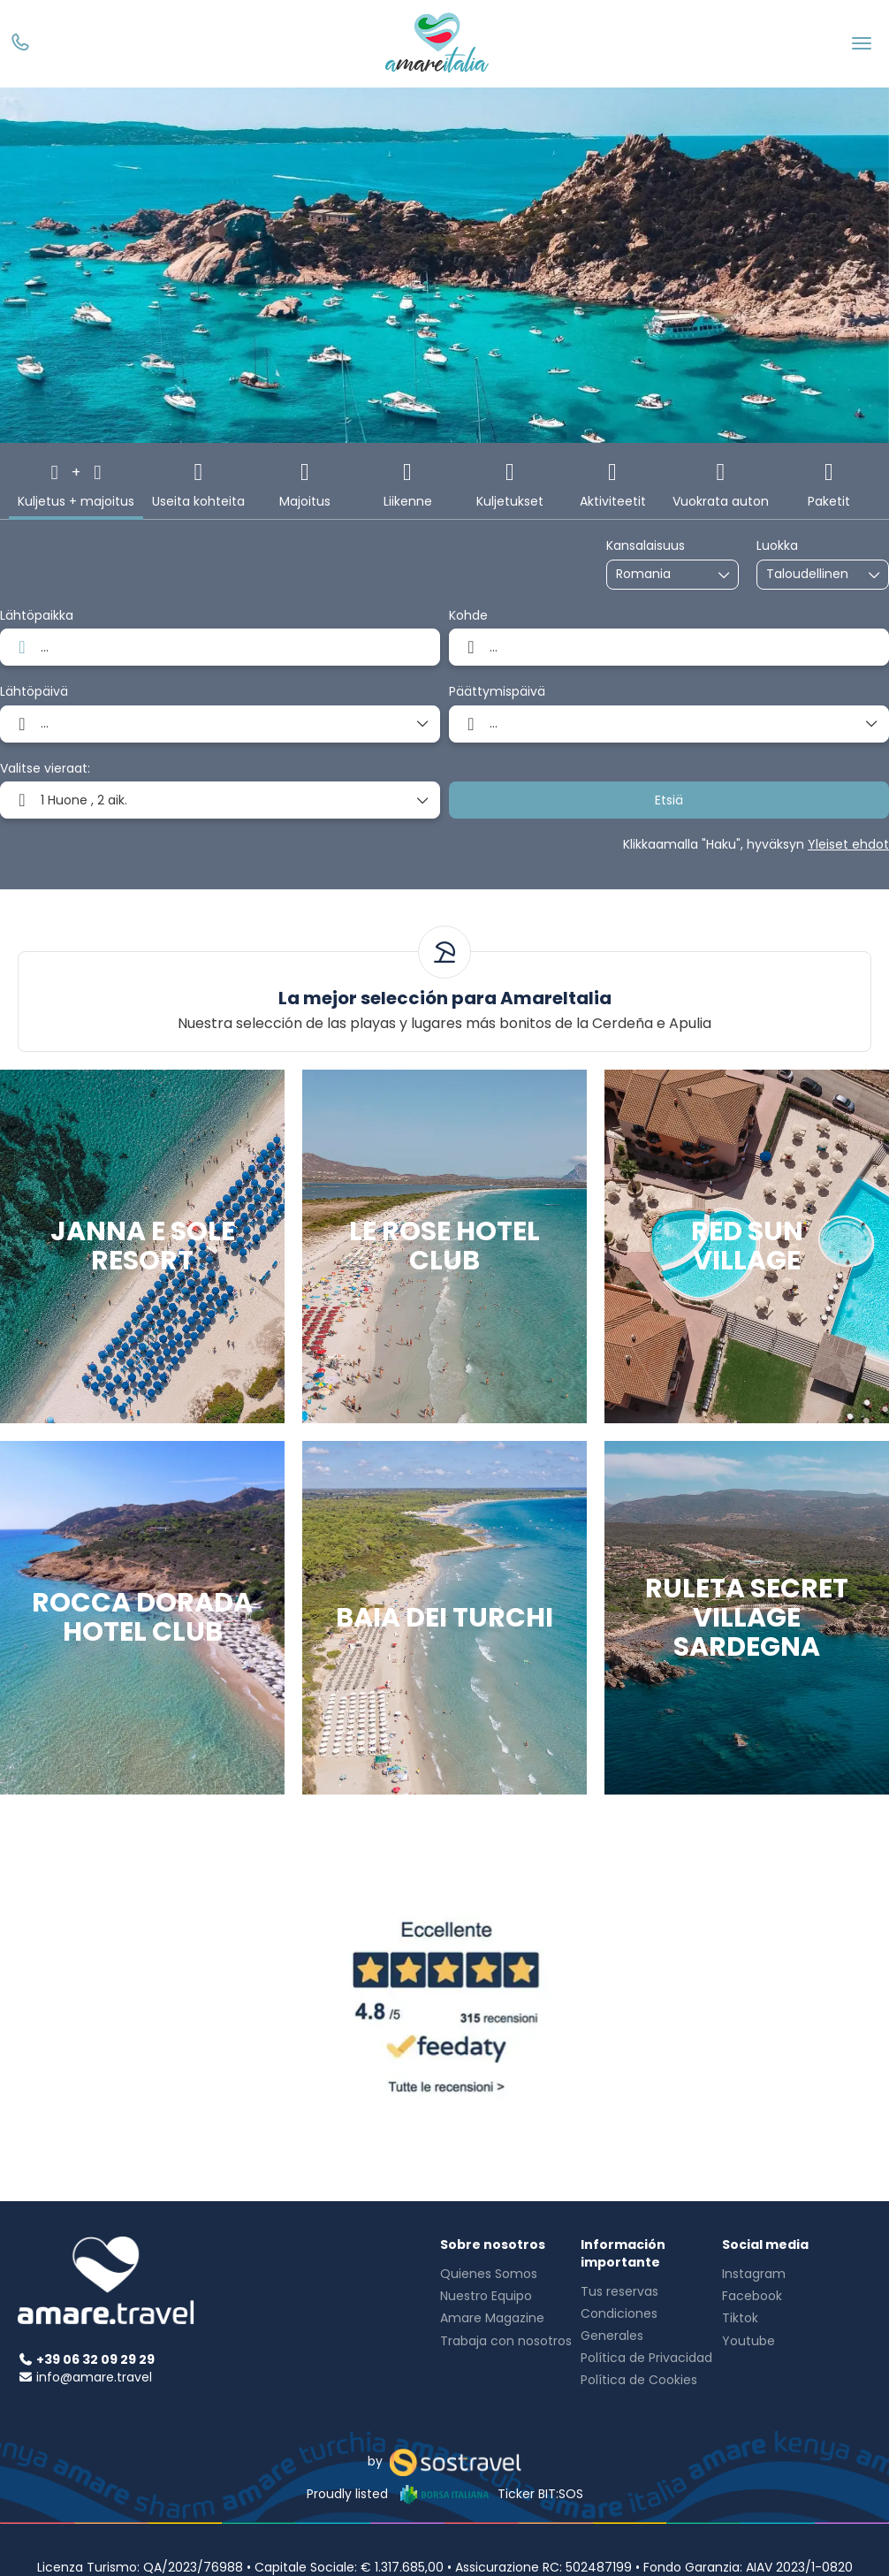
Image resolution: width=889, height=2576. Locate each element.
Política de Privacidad (646, 2357)
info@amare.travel (94, 2377)
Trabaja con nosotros (506, 2341)
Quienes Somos (488, 2274)
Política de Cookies (639, 2380)
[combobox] (660, 574)
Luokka (777, 545)
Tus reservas (619, 2291)
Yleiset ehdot (848, 844)
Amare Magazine (492, 2318)
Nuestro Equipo (486, 2296)
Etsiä (669, 800)
